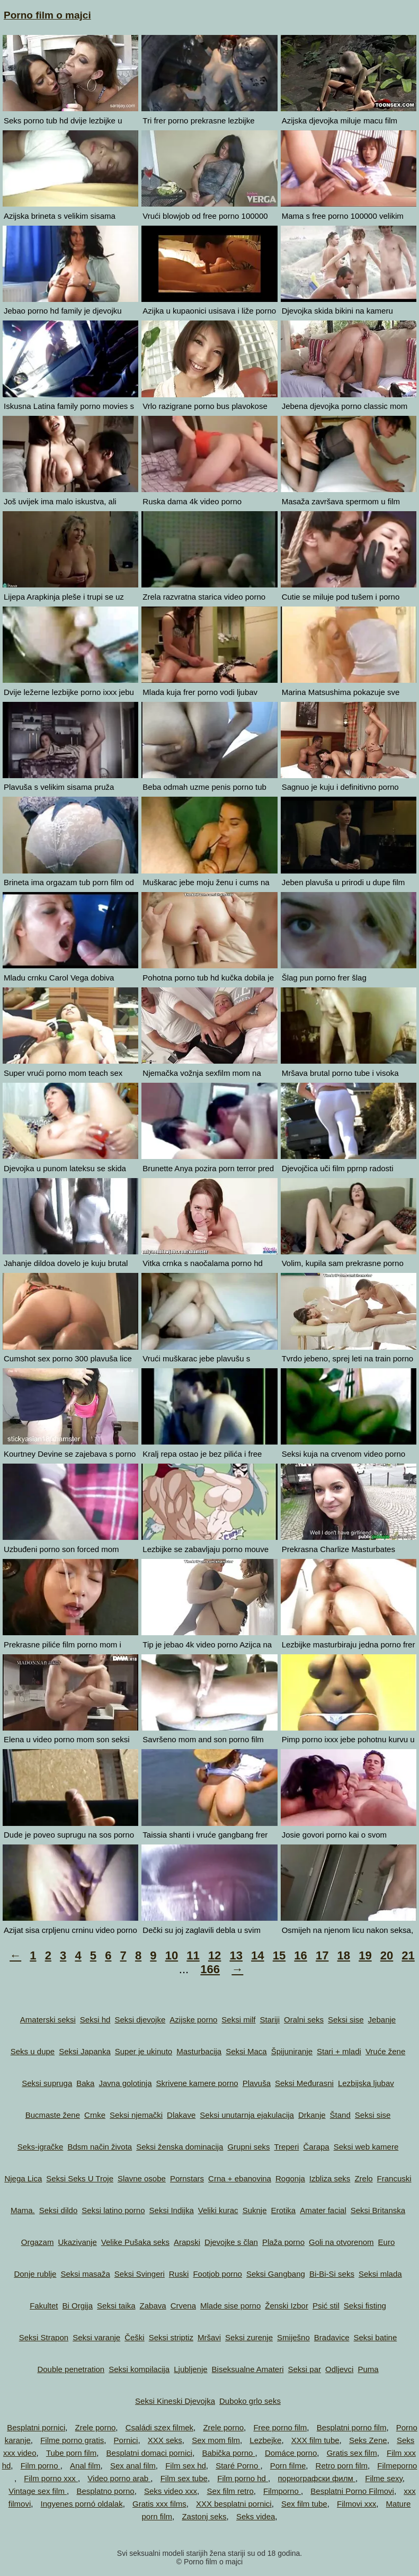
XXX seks (165, 2440)
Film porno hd (242, 2478)
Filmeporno (397, 2465)
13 (235, 1955)
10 (171, 1955)
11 (192, 1955)
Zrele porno (95, 2427)
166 (210, 1969)
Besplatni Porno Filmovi (352, 2490)
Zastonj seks (204, 2516)
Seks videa (255, 2516)
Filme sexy (384, 2478)
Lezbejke (265, 2440)
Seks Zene (368, 2440)
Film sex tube (184, 2478)
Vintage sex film (37, 2490)
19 (365, 1955)
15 (279, 1955)
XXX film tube (315, 2440)
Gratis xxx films (159, 2503)
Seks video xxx (170, 2490)
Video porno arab (118, 2478)
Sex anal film (133, 2465)
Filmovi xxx (356, 2503)
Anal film (85, 2465)
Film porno (40, 2465)
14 (257, 1955)
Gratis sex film (352, 2452)
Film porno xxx (51, 2478)
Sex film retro (230, 2490)
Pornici (126, 2440)
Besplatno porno (105, 2490)
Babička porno (228, 2452)
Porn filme (288, 2465)
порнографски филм (316, 2478)
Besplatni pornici (36, 2427)
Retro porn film (342, 2465)
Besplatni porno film (352, 2427)
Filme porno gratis (72, 2440)
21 (408, 1955)
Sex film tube (304, 2503)
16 (300, 1955)
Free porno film (280, 2427)
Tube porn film (71, 2452)
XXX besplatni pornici (234, 2503)
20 (386, 1955)
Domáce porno (291, 2452)
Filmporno (282, 2490)
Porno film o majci (47, 15)
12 (214, 1955)
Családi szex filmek (159, 2427)
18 (343, 1955)
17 (322, 1955)
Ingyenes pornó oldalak (82, 2503)
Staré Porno (238, 2465)
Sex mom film (216, 2440)
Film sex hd (185, 2465)
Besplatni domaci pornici (149, 2452)
